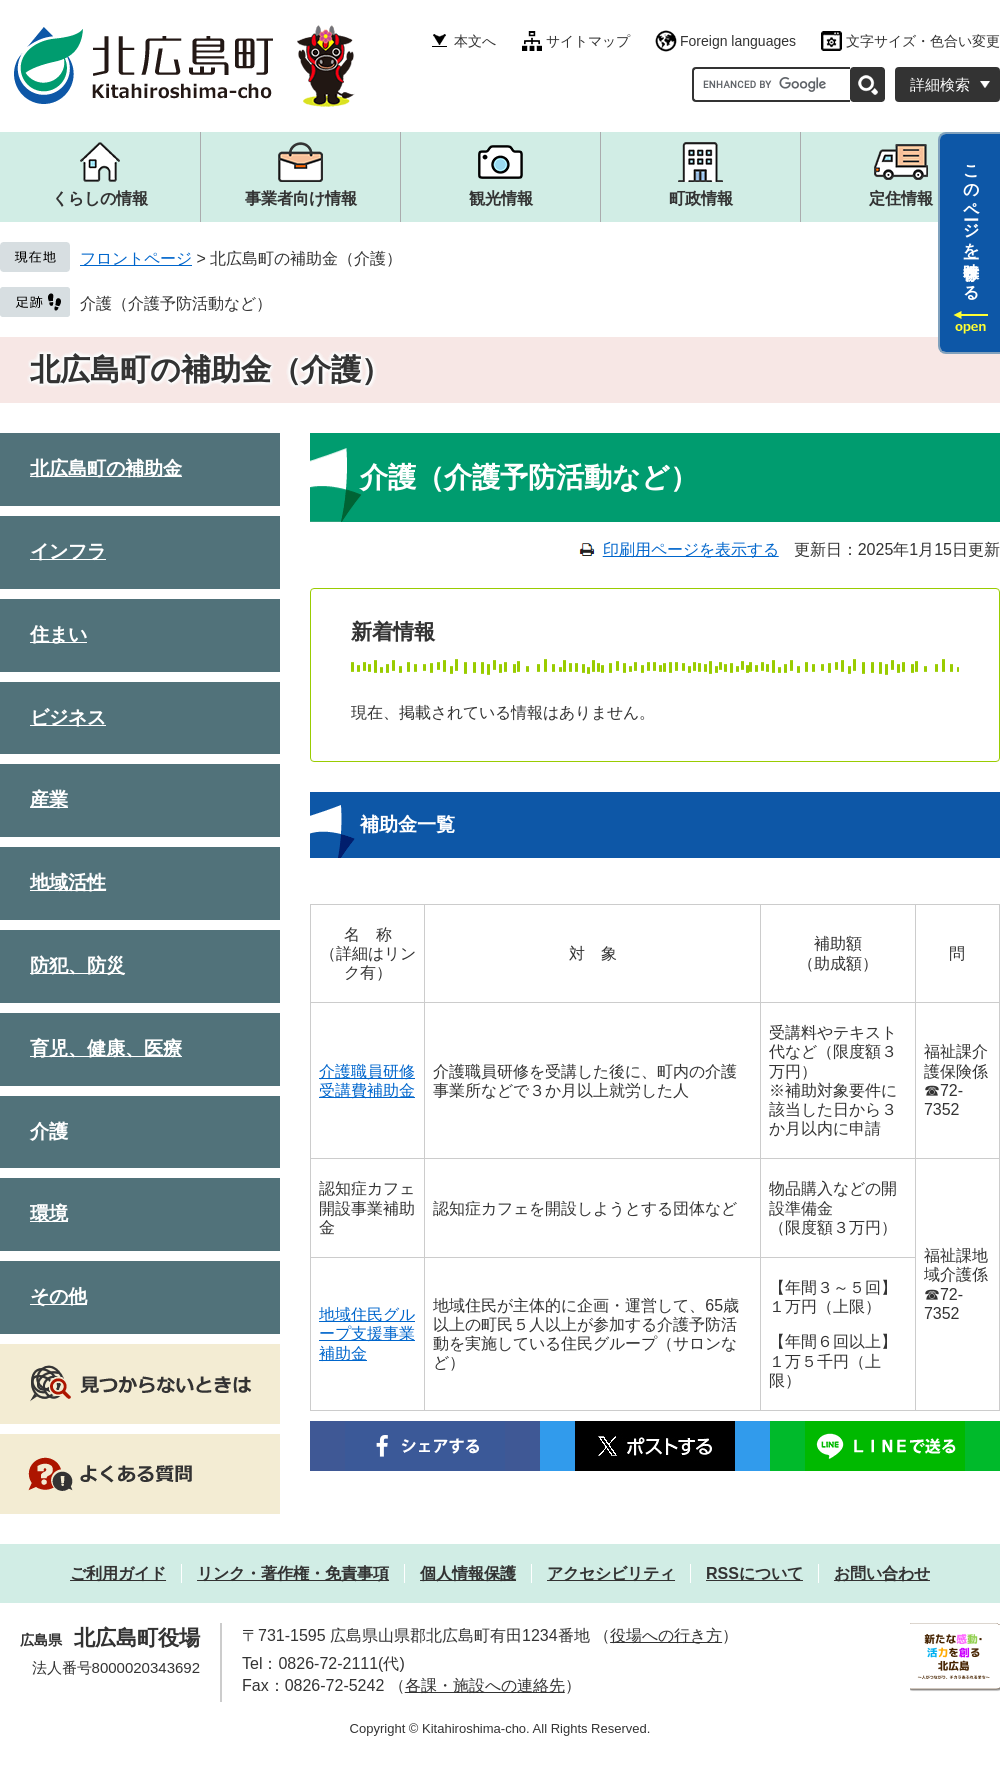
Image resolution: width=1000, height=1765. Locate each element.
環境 (49, 1213)
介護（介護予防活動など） (176, 303)
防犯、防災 (77, 965)
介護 (49, 1131)
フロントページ (136, 258)
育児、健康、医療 (106, 1048)
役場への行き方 (666, 1635)
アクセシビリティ (611, 1573)
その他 (58, 1296)
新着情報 (393, 631)
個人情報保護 (468, 1573)
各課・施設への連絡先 (485, 1685)
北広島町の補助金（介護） (210, 369)
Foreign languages (738, 41)
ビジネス (68, 717)
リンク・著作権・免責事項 (293, 1573)
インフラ (68, 551)
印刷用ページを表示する (691, 549)
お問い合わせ (882, 1573)
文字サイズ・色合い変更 (923, 41)
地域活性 (68, 882)
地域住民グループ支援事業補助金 (367, 1333)
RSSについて (754, 1573)
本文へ (475, 41)
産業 (49, 799)
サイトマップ (588, 41)
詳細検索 (940, 84)
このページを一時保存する (971, 223)
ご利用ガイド (118, 1573)
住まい (58, 634)
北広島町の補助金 (106, 468)
